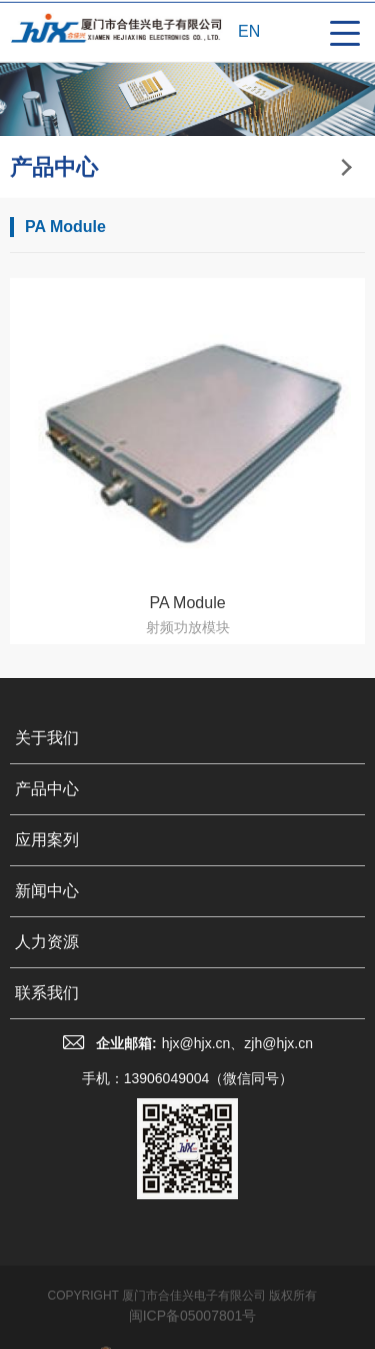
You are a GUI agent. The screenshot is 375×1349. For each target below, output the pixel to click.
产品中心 (47, 800)
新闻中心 (47, 902)
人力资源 (47, 953)
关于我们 (47, 749)
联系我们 (47, 1004)
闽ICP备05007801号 (193, 1334)
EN (249, 32)
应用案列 (47, 851)
